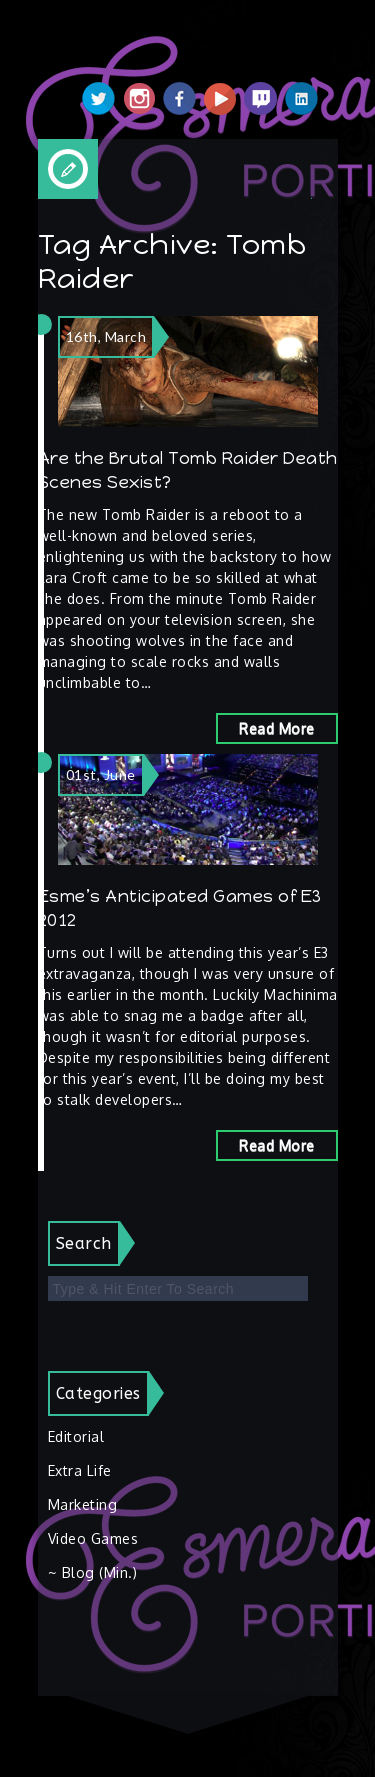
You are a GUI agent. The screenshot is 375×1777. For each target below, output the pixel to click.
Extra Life (80, 1470)
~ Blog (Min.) (93, 1572)
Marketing (83, 1504)
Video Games (93, 1538)
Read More (277, 728)
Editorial (76, 1436)
